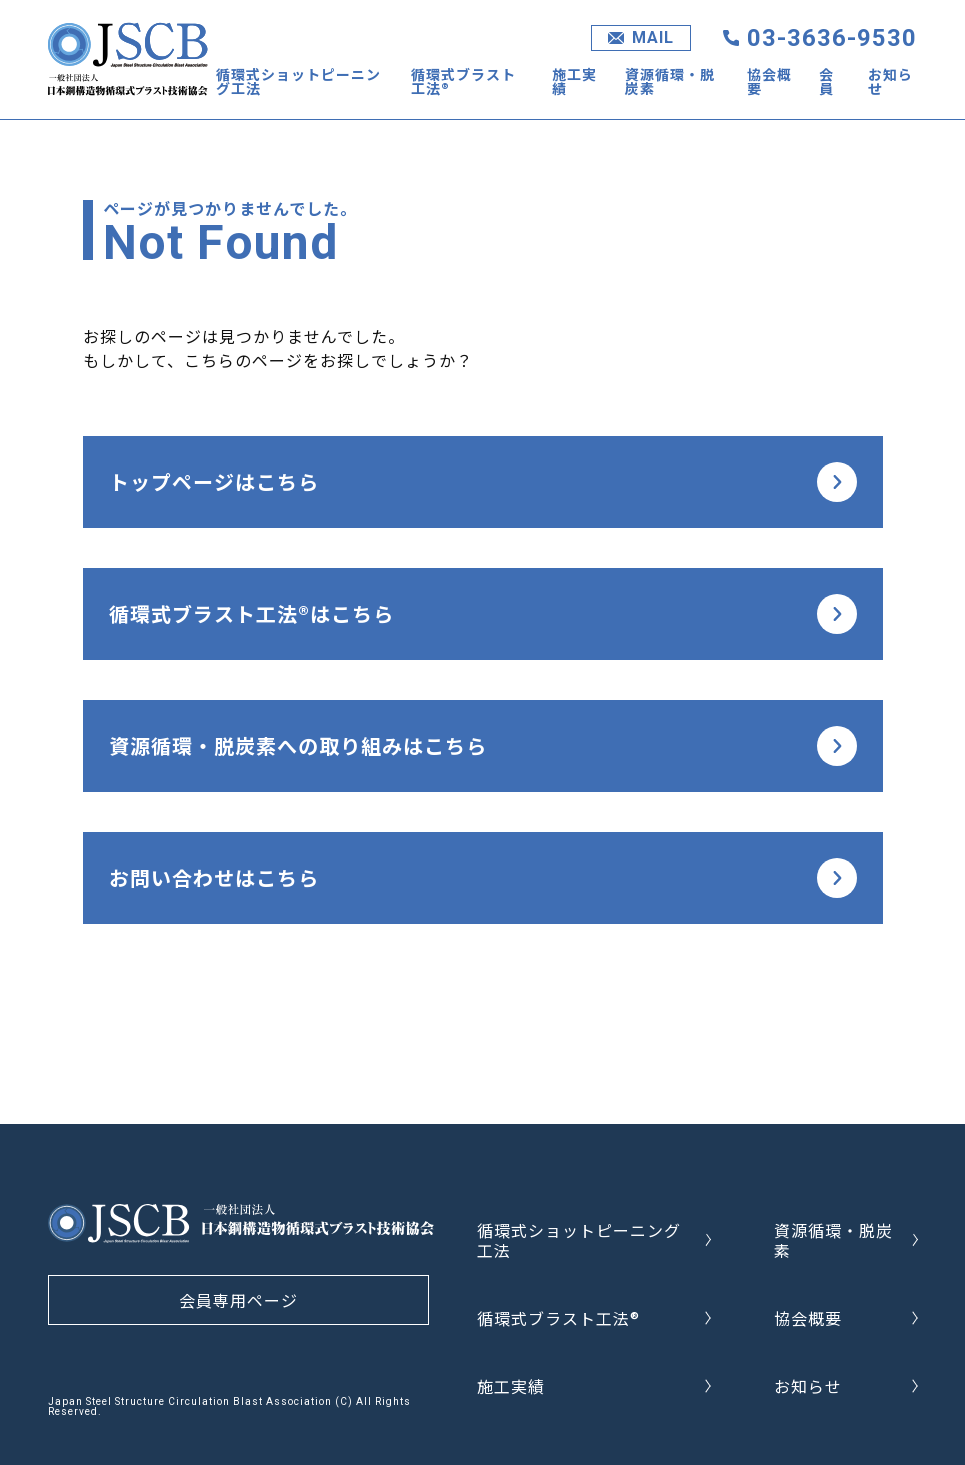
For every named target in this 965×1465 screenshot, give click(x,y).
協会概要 (769, 81)
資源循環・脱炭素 (670, 81)
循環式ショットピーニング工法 (298, 81)
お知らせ (890, 81)
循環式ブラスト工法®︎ (463, 81)
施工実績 (574, 81)
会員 (826, 81)
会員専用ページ (238, 1300)
